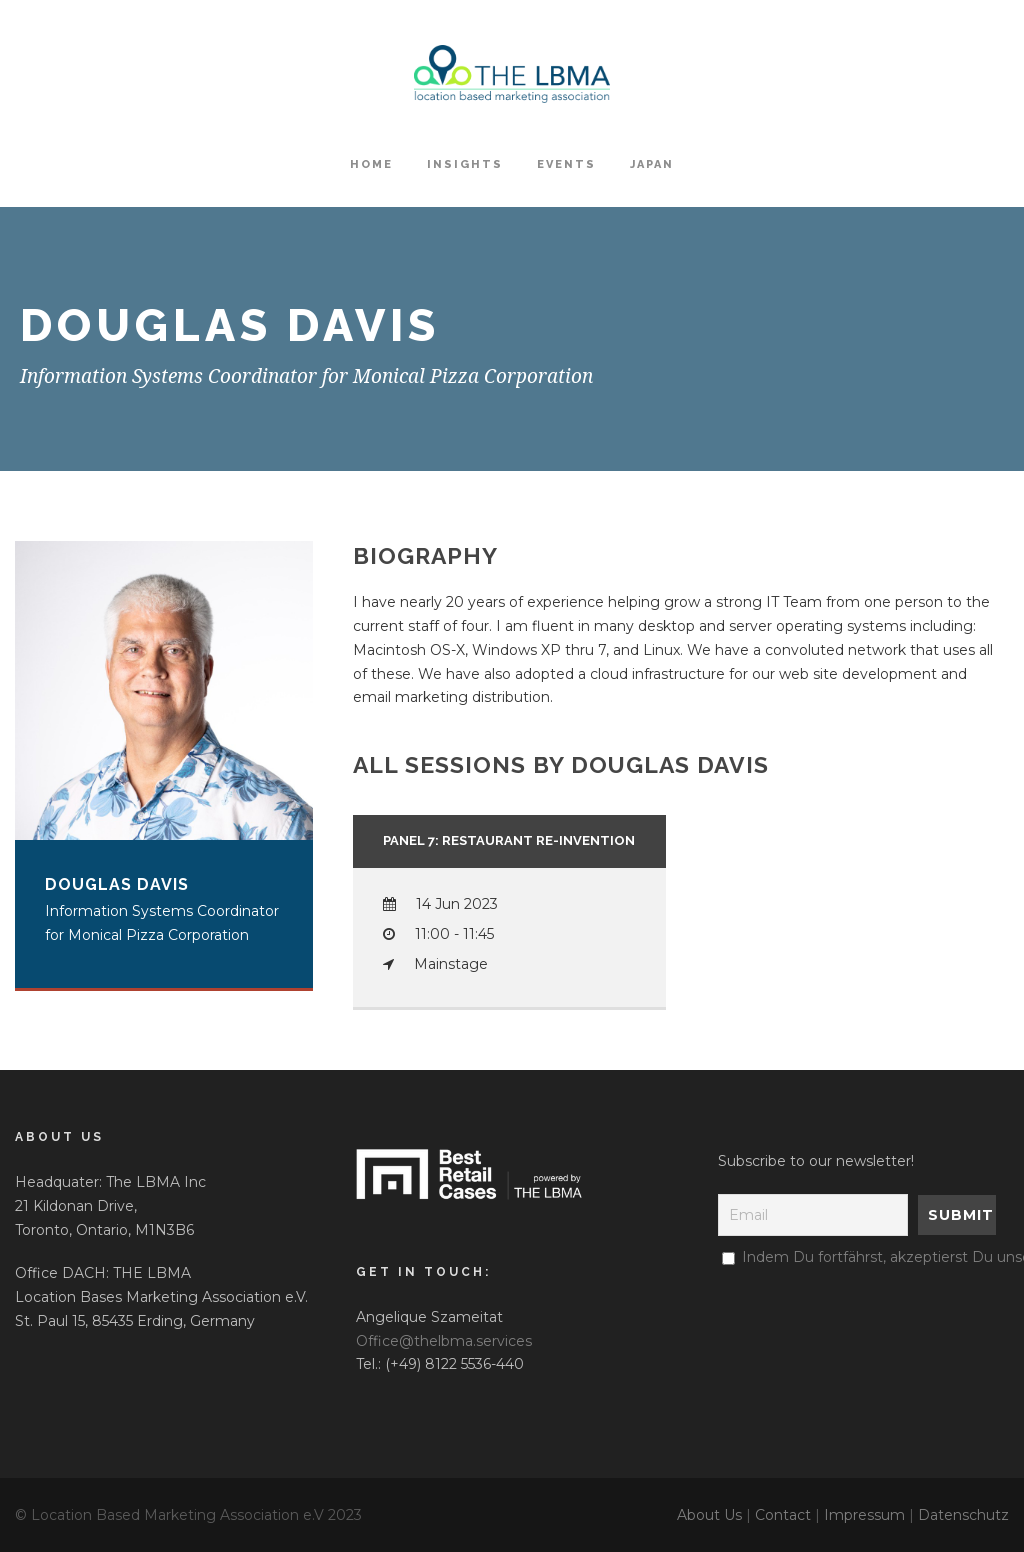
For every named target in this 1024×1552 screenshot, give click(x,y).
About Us (709, 1515)
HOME (371, 164)
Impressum (864, 1515)
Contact (783, 1515)
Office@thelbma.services (444, 1341)
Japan (652, 164)
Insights (465, 164)
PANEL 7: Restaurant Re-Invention (509, 840)
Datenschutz (963, 1515)
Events (566, 164)
